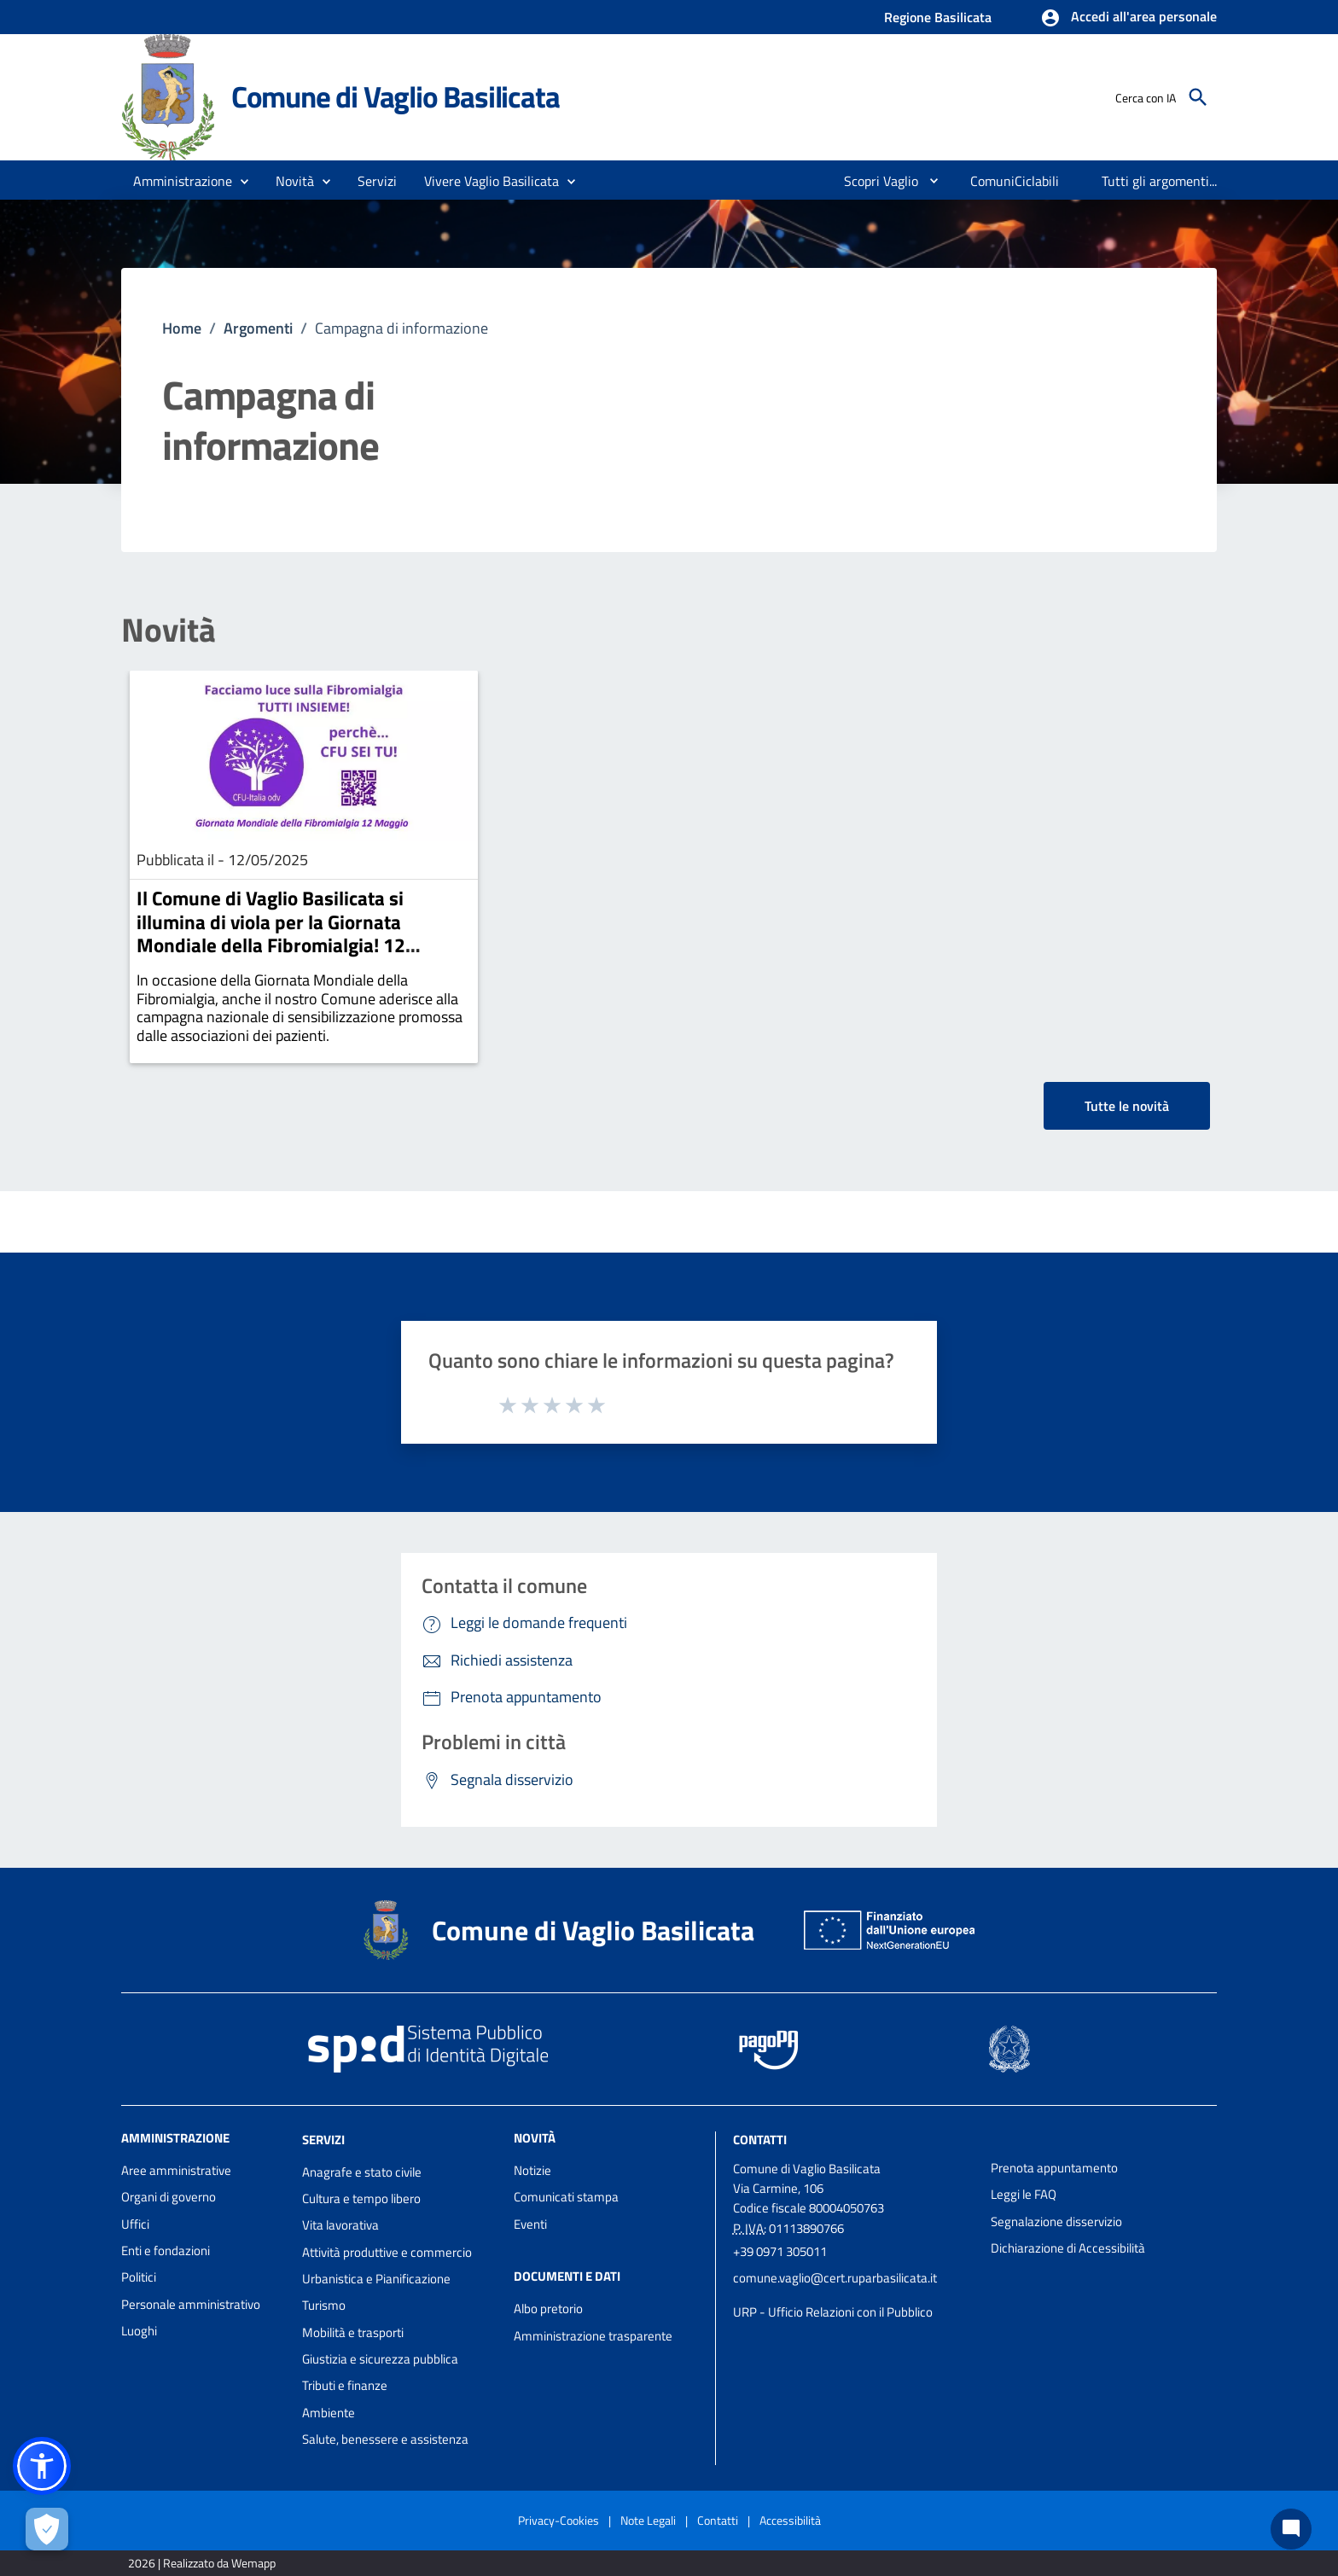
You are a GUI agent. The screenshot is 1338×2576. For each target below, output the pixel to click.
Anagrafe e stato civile (362, 2172)
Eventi (530, 2224)
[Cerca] (1198, 97)
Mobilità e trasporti (353, 2332)
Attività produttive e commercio (387, 2252)
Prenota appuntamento (1054, 2168)
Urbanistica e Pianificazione (376, 2278)
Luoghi (139, 2330)
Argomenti (258, 328)
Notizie (532, 2170)
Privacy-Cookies (558, 2520)
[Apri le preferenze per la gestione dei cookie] (47, 2529)
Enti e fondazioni (165, 2250)
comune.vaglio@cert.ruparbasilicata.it (835, 2278)
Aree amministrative (176, 2170)
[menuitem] (874, 181)
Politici (138, 2277)
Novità (168, 630)
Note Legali (648, 2520)
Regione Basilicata (938, 17)
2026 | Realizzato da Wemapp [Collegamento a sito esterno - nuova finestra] (202, 2563)
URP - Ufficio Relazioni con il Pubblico (833, 2312)
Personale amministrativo (190, 2304)
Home (181, 328)
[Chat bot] (1291, 2529)
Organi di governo (168, 2197)
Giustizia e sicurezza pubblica (380, 2359)
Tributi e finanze (344, 2385)
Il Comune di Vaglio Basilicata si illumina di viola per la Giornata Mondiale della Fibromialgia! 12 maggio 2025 (271, 933)
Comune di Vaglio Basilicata (395, 96)
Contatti (760, 2139)
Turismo (324, 2305)
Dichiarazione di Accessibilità (1068, 2248)
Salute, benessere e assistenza (385, 2439)
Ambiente (328, 2412)
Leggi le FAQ (1023, 2194)
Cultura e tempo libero (361, 2198)
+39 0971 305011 (780, 2251)
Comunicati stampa (566, 2197)
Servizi (323, 2139)
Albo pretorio (548, 2308)
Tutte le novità (1127, 1106)
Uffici (135, 2224)
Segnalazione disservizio (1056, 2221)
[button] (1128, 18)
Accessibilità (790, 2520)
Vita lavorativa (340, 2225)
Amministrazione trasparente (593, 2336)
